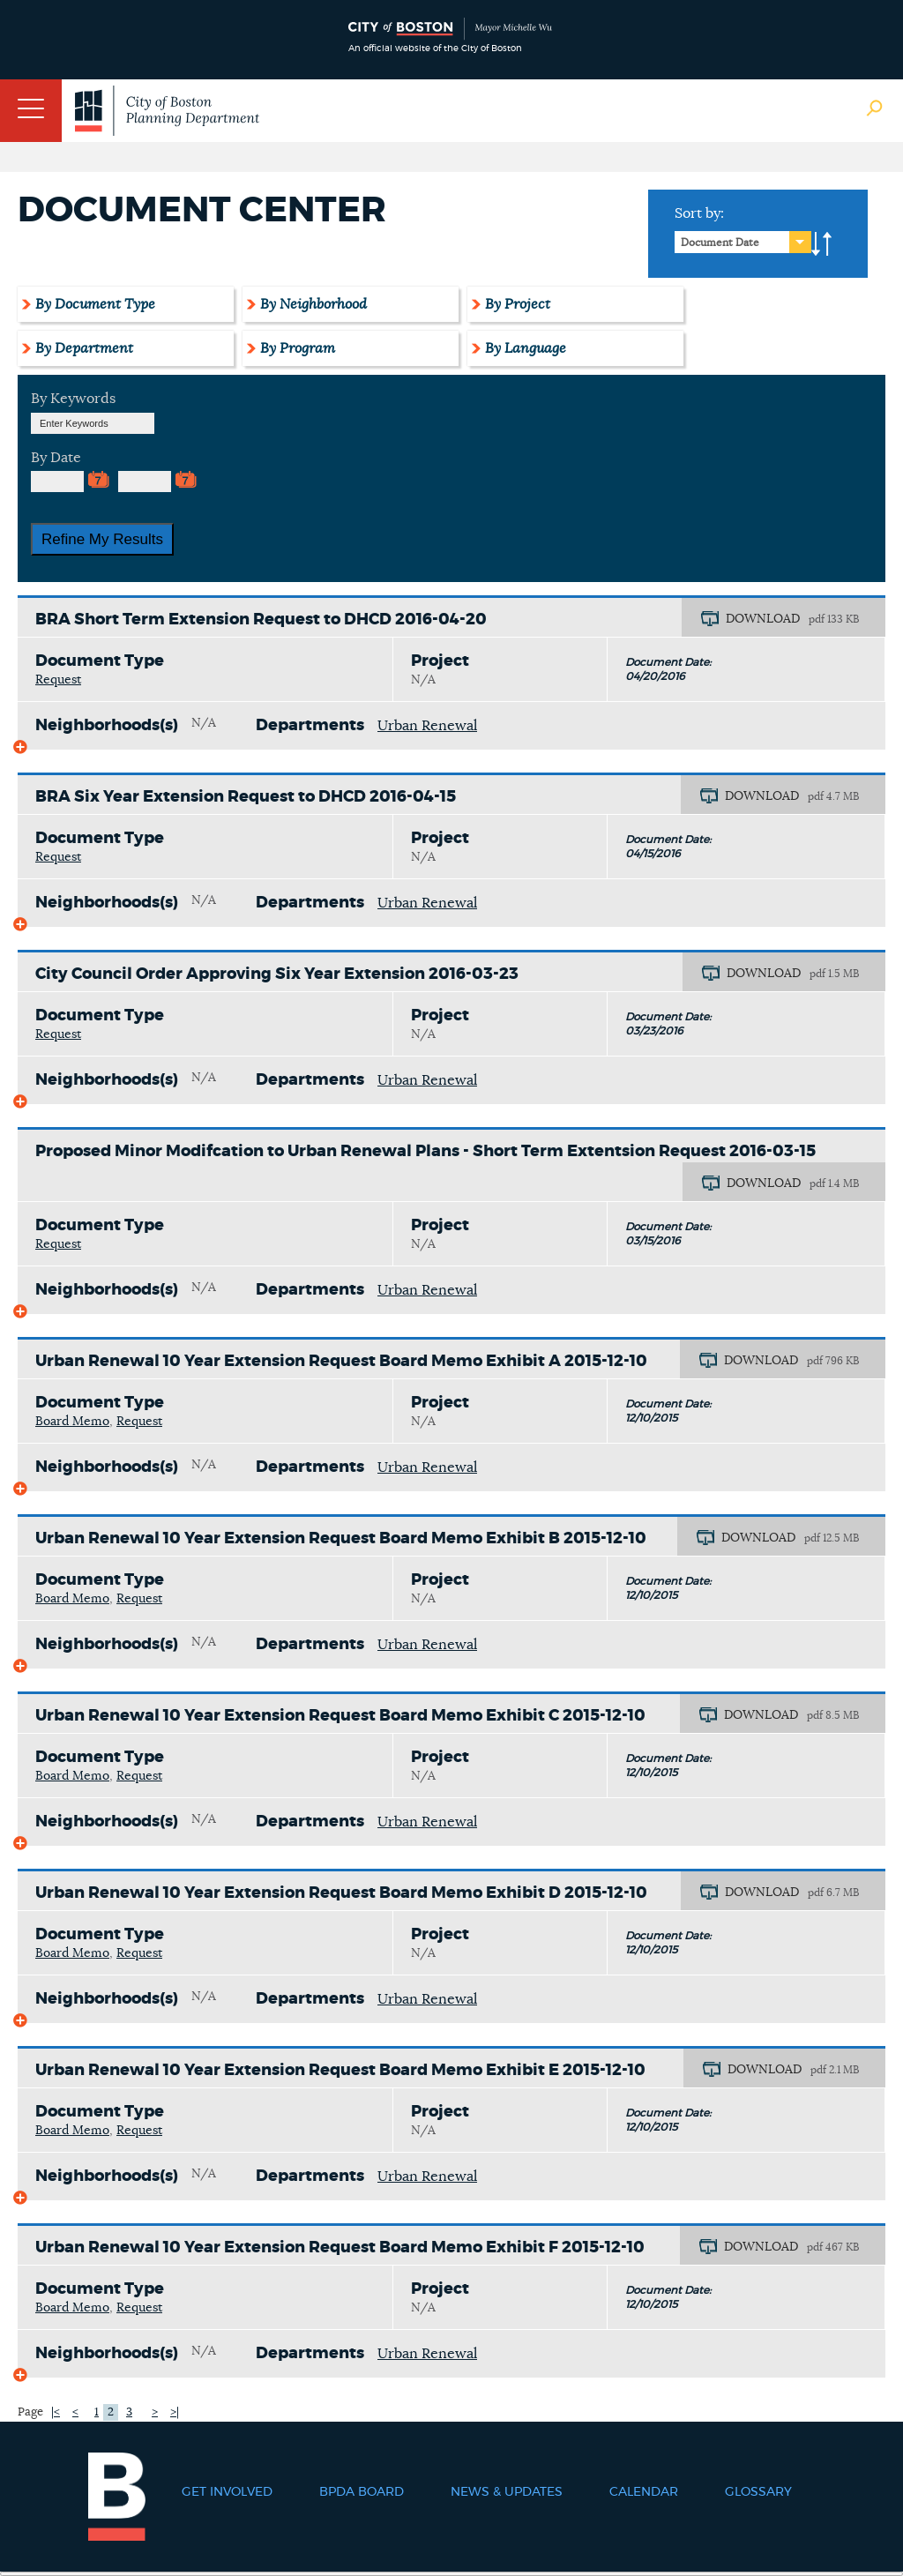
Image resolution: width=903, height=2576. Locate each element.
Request (58, 680)
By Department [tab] (84, 348)
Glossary (758, 2492)
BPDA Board (361, 2492)
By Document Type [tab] (95, 304)
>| (174, 2412)
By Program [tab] (297, 348)
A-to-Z (821, 244)
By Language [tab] (525, 348)
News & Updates (507, 2492)
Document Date (720, 242)
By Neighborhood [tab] (313, 304)
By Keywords (73, 399)
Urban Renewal (427, 726)
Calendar (643, 2492)
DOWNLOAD (763, 619)
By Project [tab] (517, 304)
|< (55, 2412)
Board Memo (72, 1421)
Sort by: (699, 213)
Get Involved (227, 2492)
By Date (56, 458)
